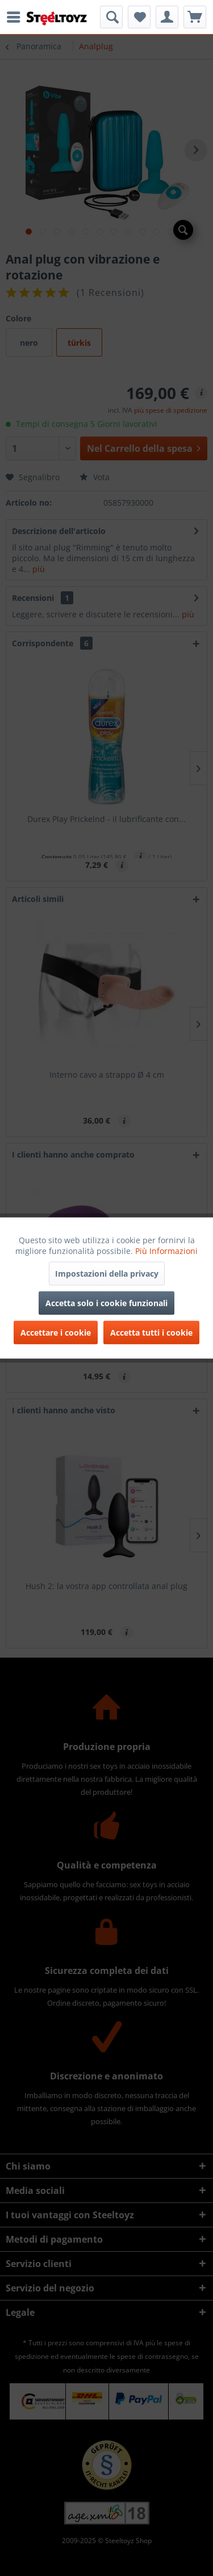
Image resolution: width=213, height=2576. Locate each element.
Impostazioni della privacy (106, 1273)
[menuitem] (16, 17)
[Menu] (16, 17)
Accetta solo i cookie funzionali (106, 1303)
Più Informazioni (166, 1250)
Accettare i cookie (55, 1332)
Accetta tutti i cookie (151, 1332)
